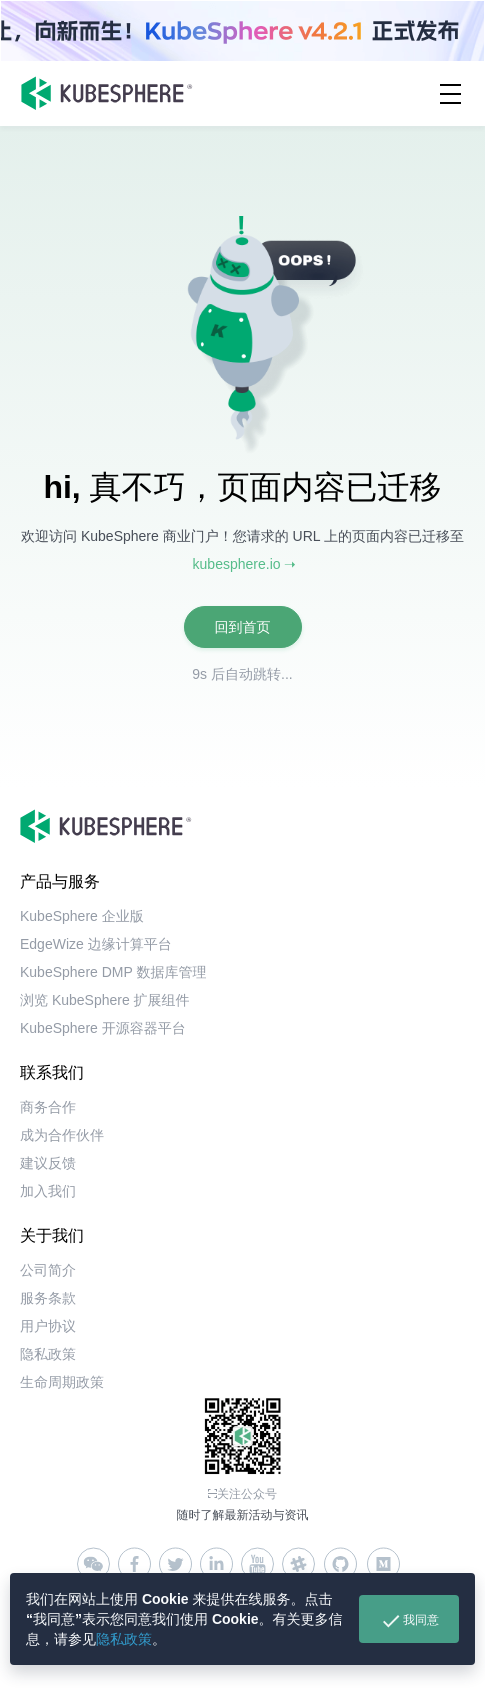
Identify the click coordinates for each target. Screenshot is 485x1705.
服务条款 (48, 1298)
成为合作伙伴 (62, 1135)
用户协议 (48, 1326)
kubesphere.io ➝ (245, 564)
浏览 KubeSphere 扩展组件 (105, 1000)
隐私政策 (124, 1639)
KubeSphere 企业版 (82, 916)
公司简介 (48, 1270)
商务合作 (48, 1107)
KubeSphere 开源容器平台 (103, 1028)
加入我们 (48, 1191)
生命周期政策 (62, 1382)
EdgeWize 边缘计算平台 (96, 944)
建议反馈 (48, 1163)
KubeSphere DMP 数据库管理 (113, 972)
